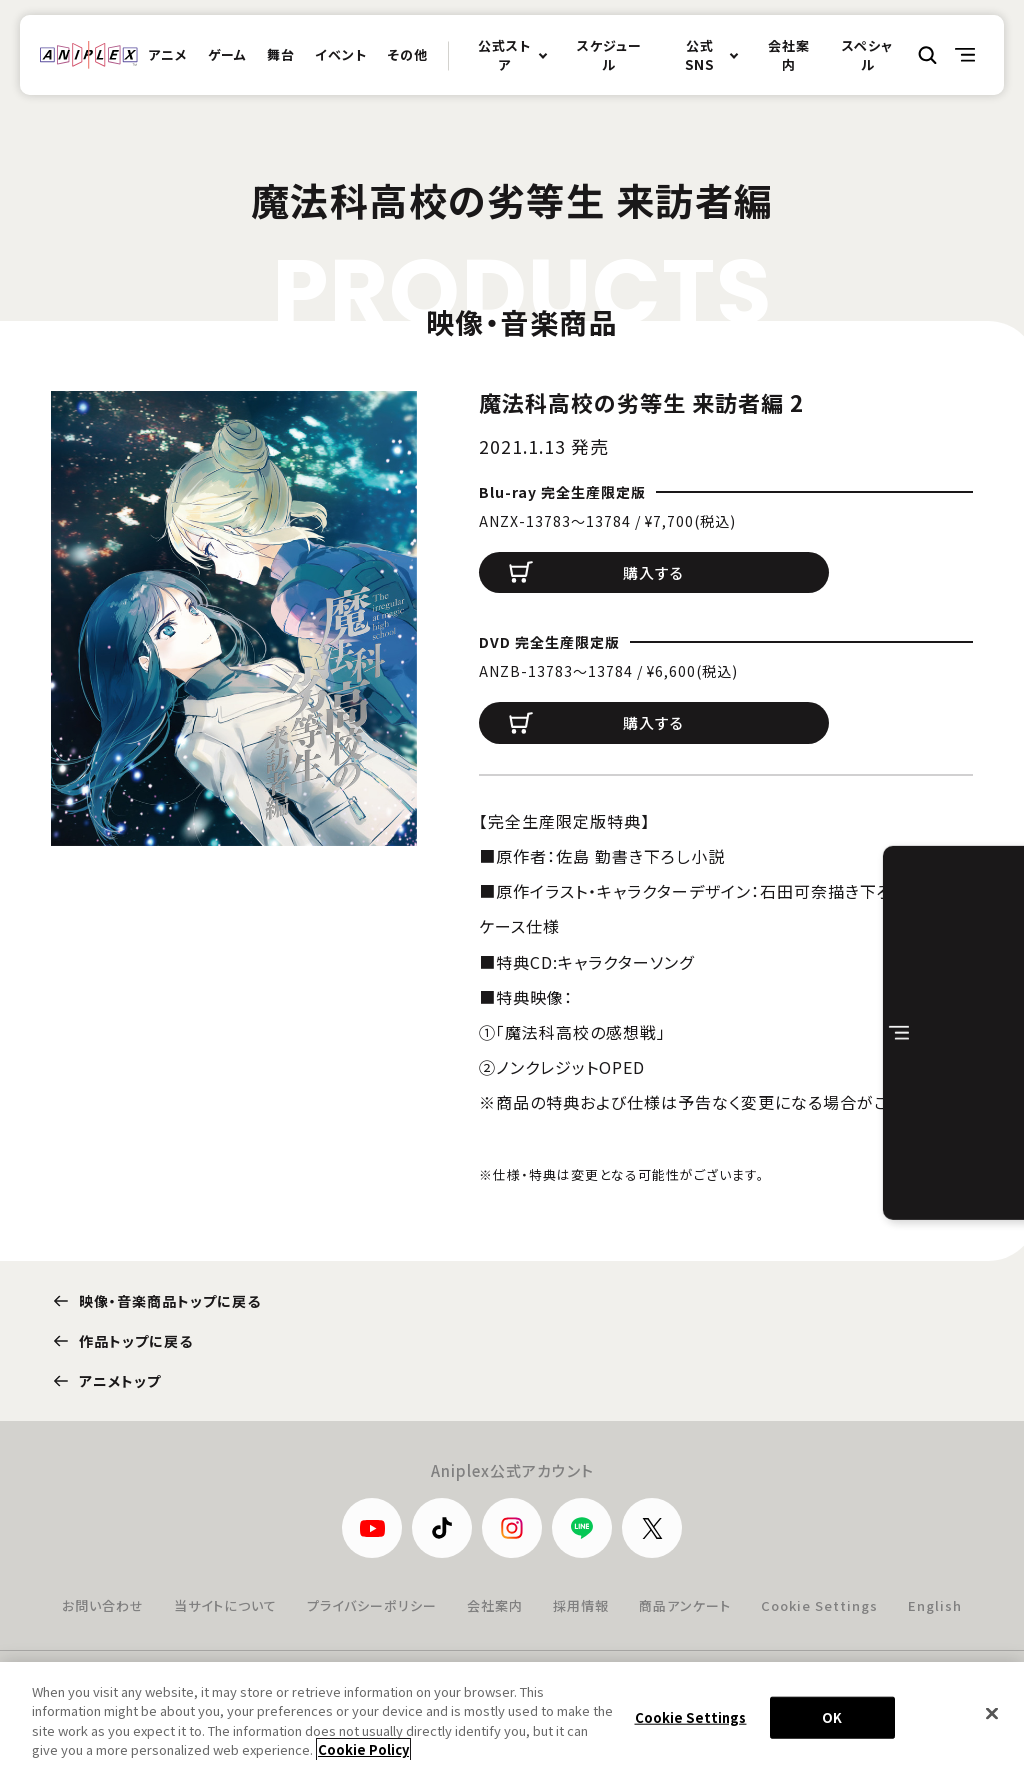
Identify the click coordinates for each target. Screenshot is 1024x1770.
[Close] (992, 1715)
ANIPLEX (89, 55)
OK (832, 1718)
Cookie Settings (819, 1605)
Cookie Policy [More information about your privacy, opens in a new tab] (363, 1751)
